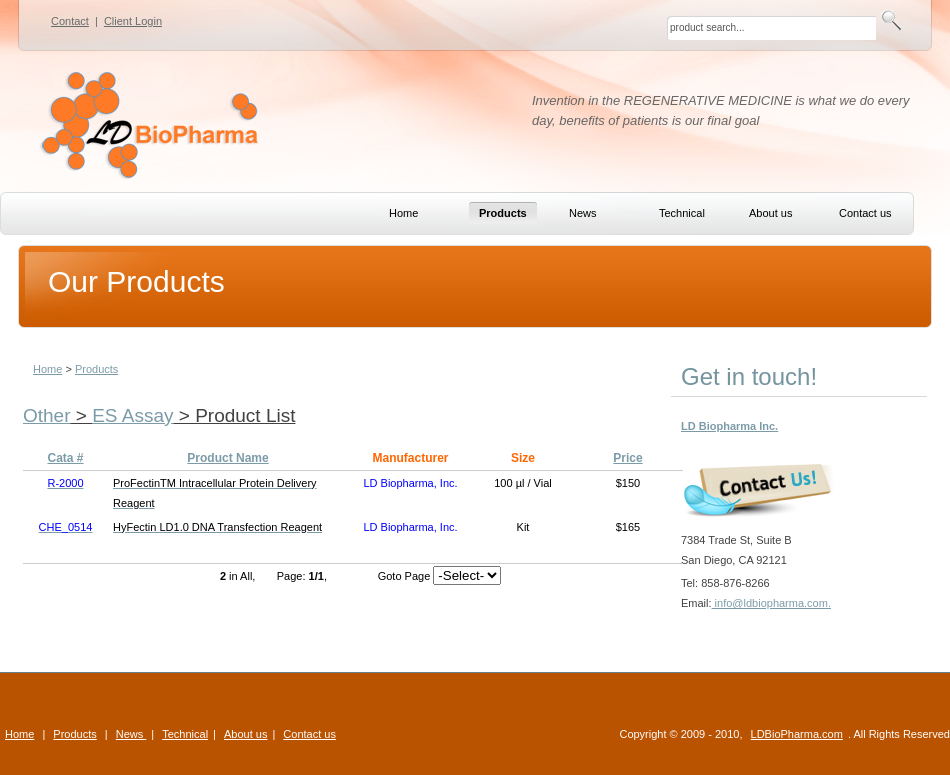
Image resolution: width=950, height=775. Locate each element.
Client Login (133, 21)
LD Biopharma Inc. (729, 426)
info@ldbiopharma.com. (771, 603)
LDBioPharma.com (797, 734)
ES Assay (132, 415)
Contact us (309, 734)
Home (47, 369)
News (131, 734)
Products (96, 369)
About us (245, 734)
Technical (185, 734)
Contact (70, 21)
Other (47, 415)
